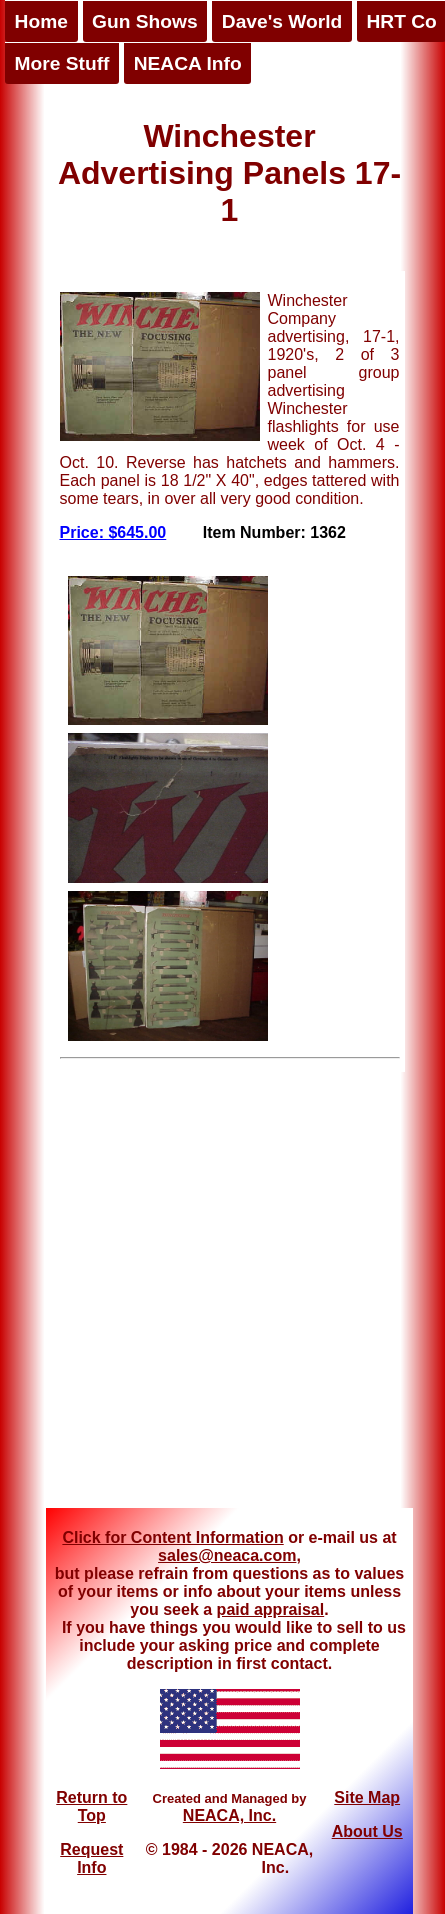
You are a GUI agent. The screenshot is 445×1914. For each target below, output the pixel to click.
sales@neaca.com (227, 1555)
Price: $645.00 (113, 532)
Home (41, 21)
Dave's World (282, 21)
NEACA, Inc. (229, 1815)
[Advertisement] (194, 1290)
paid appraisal (271, 1609)
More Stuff (62, 63)
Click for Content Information (172, 1537)
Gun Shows (145, 21)
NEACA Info (188, 63)
